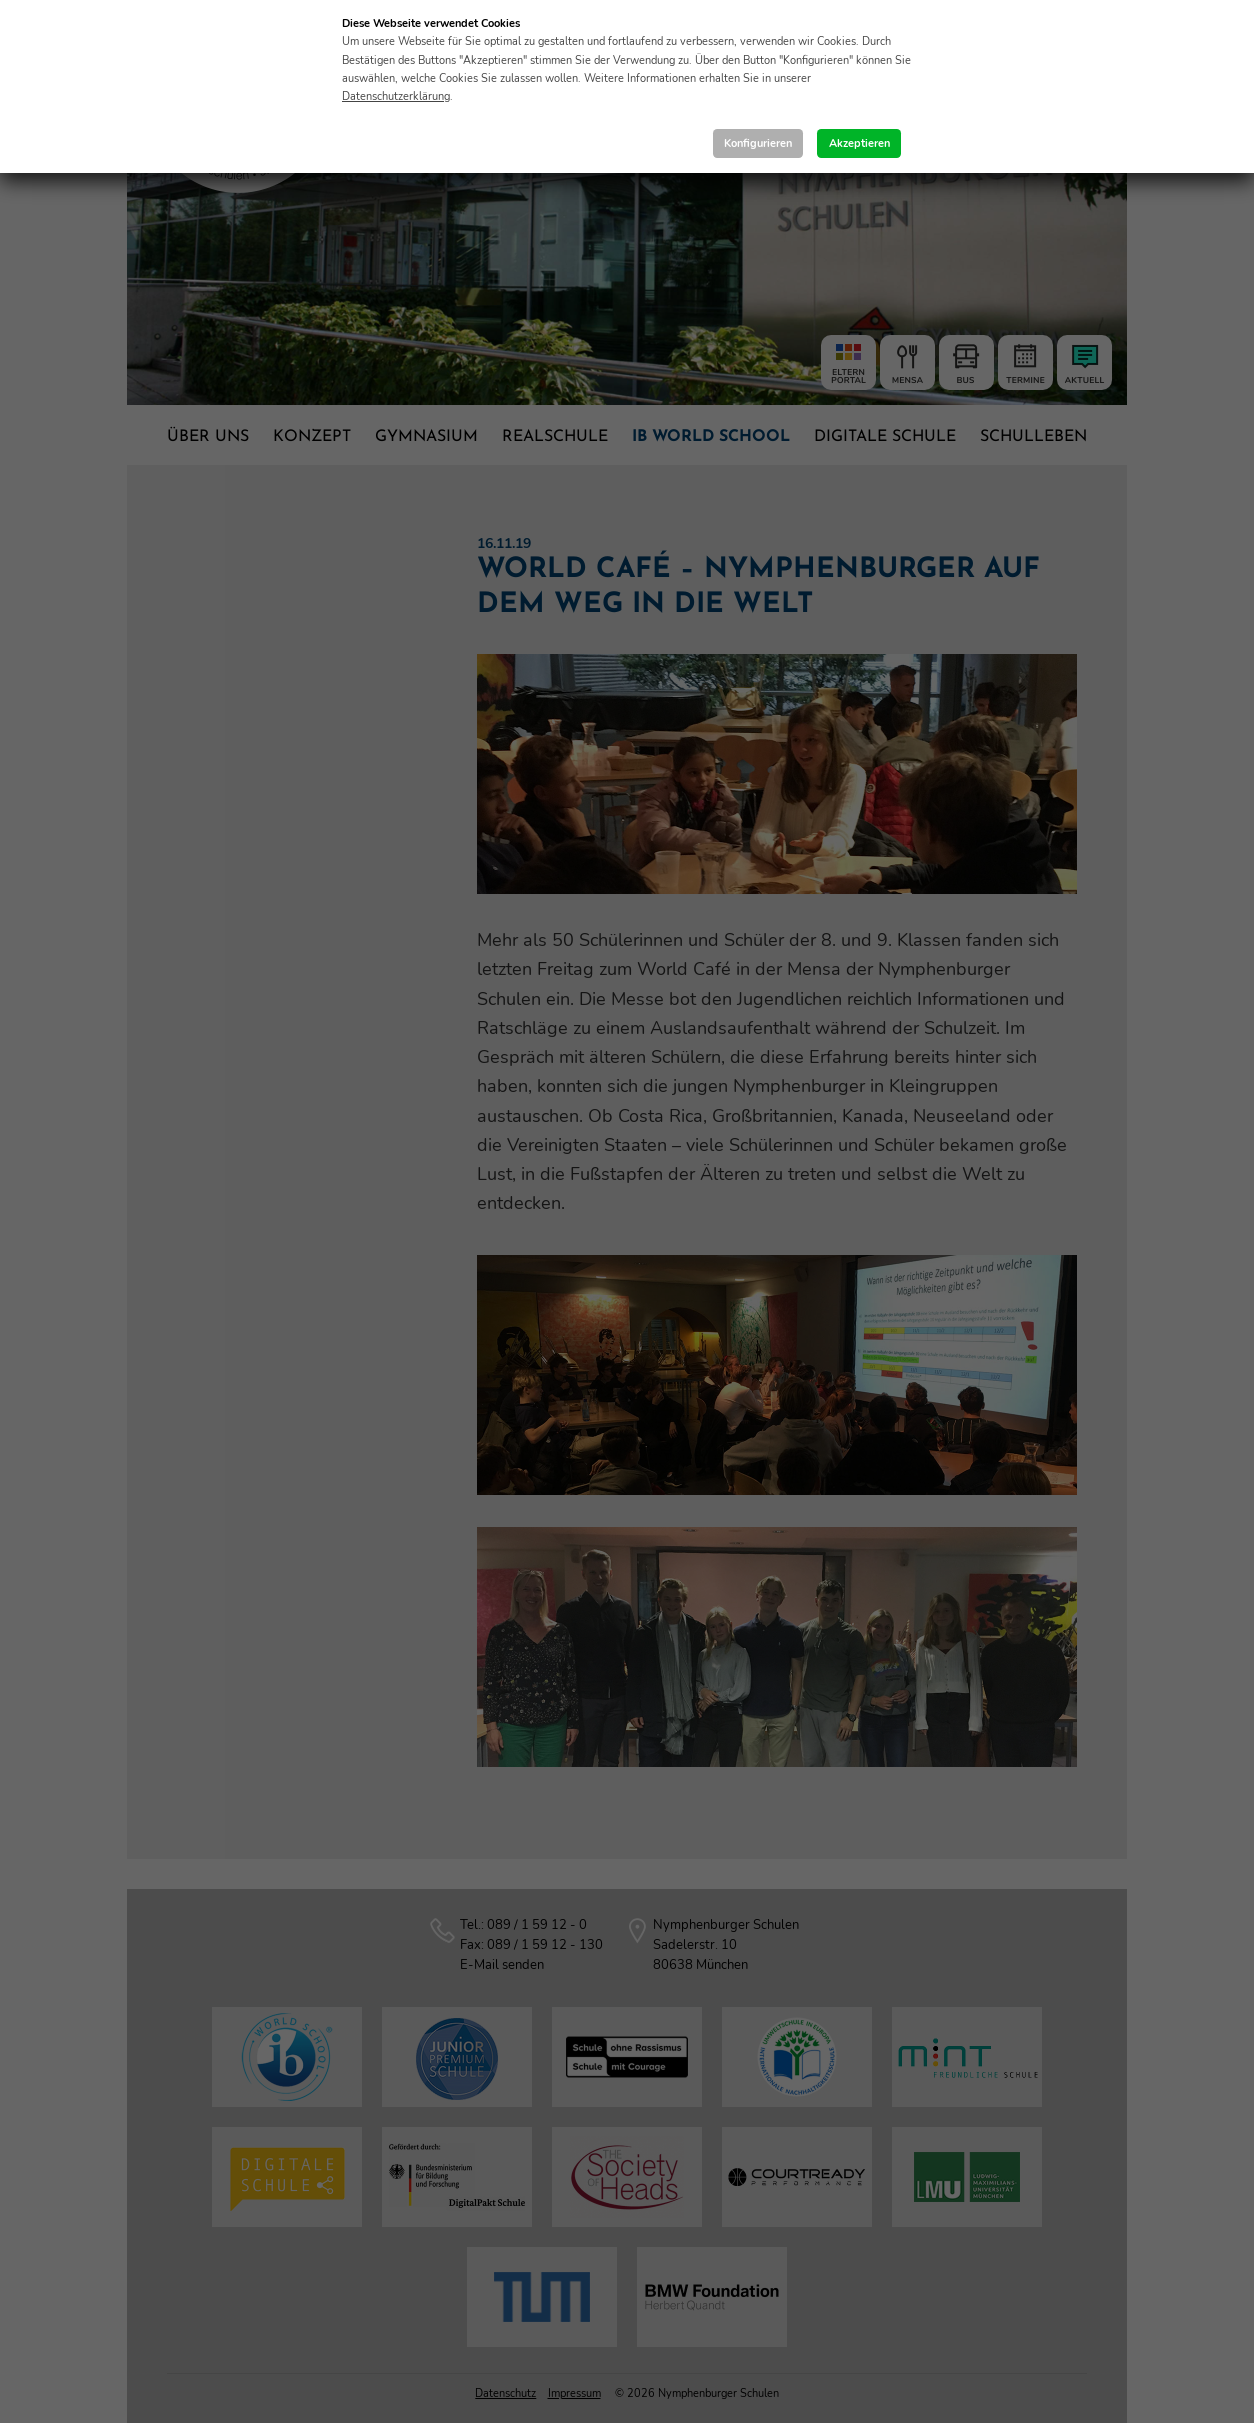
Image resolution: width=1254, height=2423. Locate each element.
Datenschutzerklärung (396, 96)
